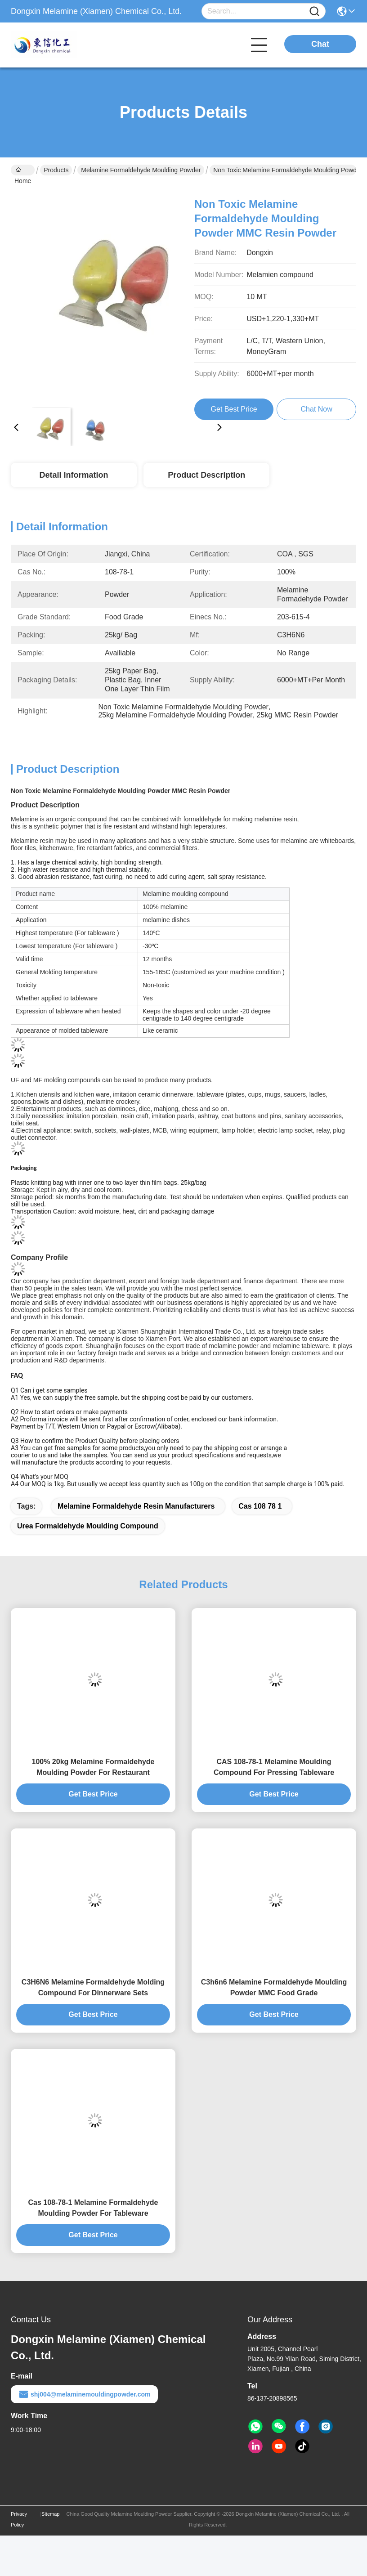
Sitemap (50, 2514)
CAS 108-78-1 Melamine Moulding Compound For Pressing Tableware (274, 1767)
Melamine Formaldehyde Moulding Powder (141, 170)
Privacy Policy (19, 2519)
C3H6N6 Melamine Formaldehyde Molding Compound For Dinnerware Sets (93, 1987)
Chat (320, 44)
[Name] (314, 11)
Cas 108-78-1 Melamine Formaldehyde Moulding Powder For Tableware (93, 2208)
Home (22, 170)
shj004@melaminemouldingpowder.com (84, 2394)
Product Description (206, 474)
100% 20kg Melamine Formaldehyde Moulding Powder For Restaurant (93, 1767)
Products (56, 170)
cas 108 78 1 (260, 1506)
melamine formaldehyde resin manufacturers (136, 1506)
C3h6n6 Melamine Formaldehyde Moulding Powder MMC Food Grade (274, 1987)
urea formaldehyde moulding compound (87, 1526)
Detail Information (73, 474)
